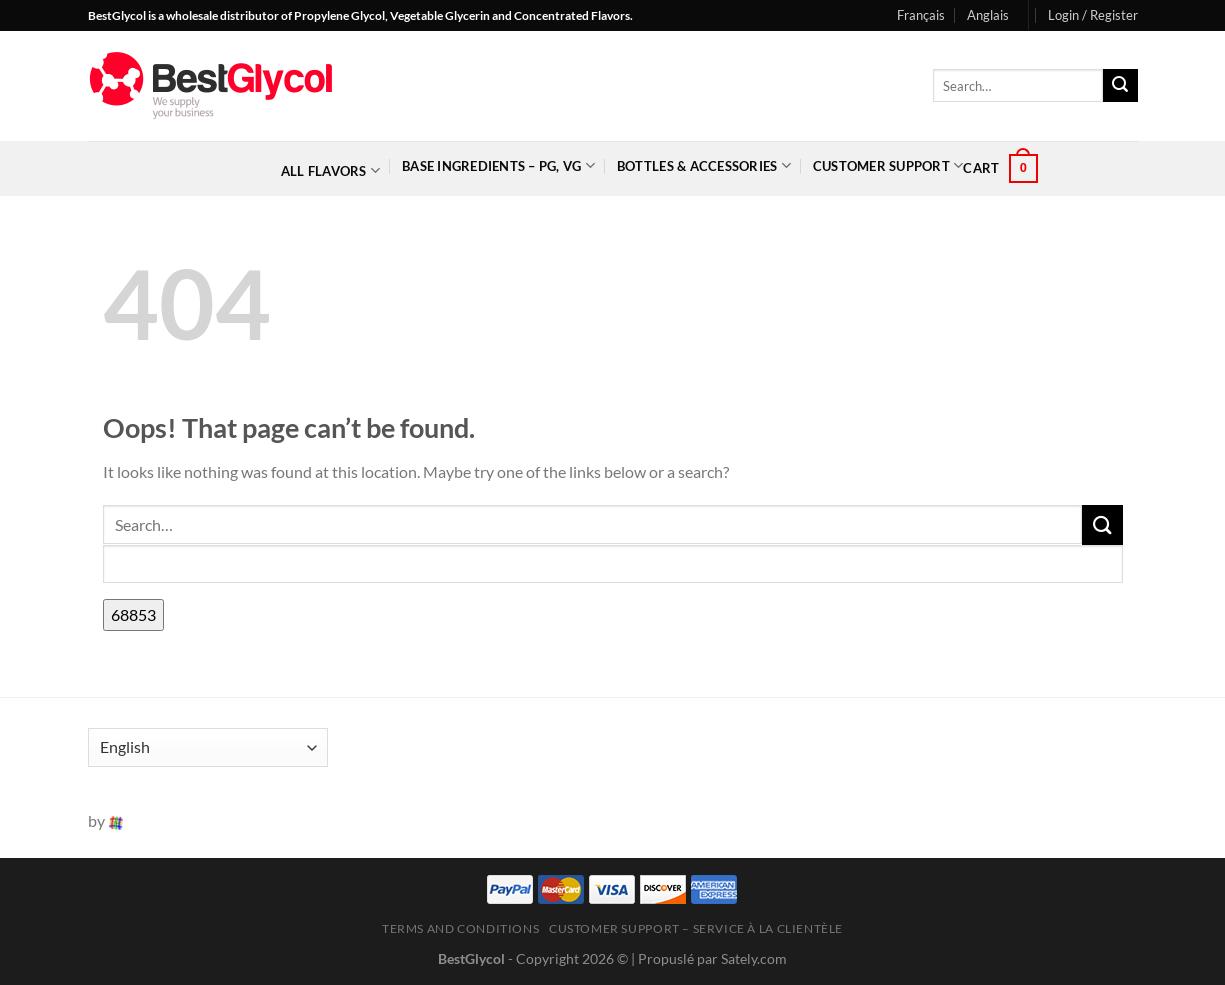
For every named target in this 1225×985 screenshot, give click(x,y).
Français (921, 15)
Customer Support (888, 165)
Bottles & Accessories (704, 165)
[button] (1093, 15)
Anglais (988, 15)
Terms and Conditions (460, 928)
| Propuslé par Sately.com (709, 958)
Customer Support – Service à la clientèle (696, 928)
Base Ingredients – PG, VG (498, 165)
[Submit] (1120, 86)
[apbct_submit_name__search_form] (133, 615)
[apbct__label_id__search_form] (613, 564)
